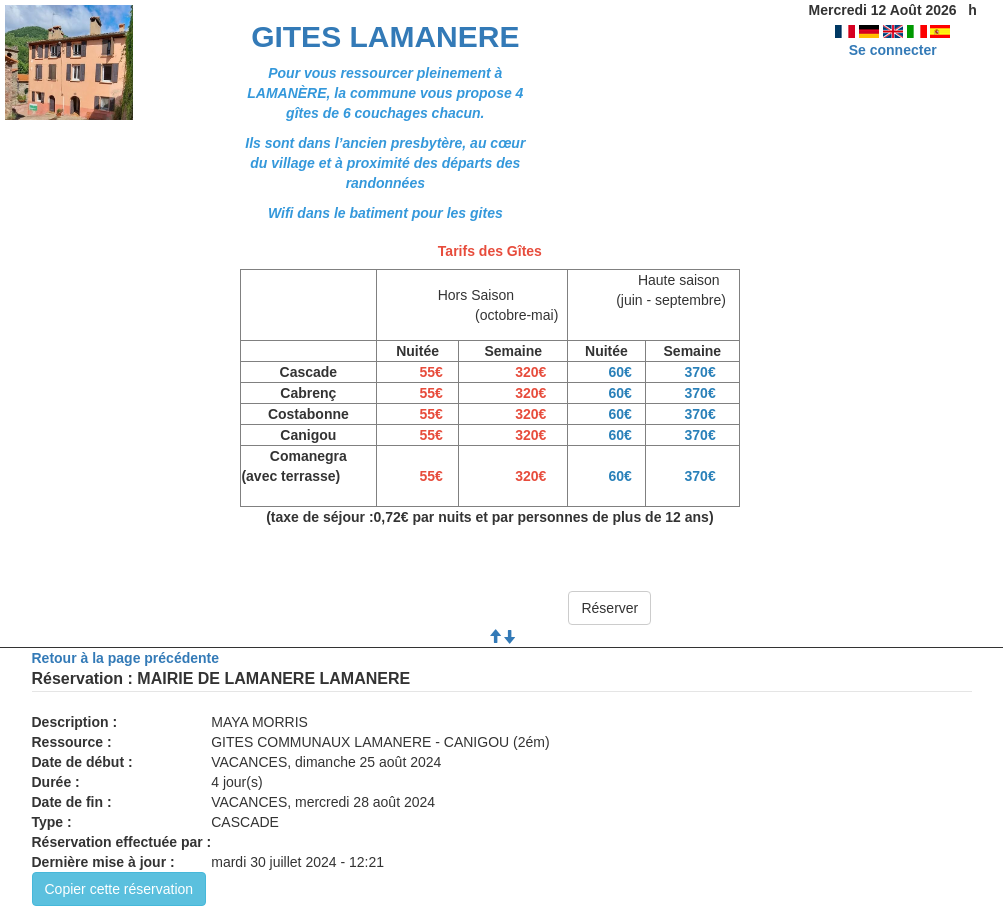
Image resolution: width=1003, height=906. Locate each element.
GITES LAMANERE (385, 36)
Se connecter (893, 50)
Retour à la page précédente (126, 658)
